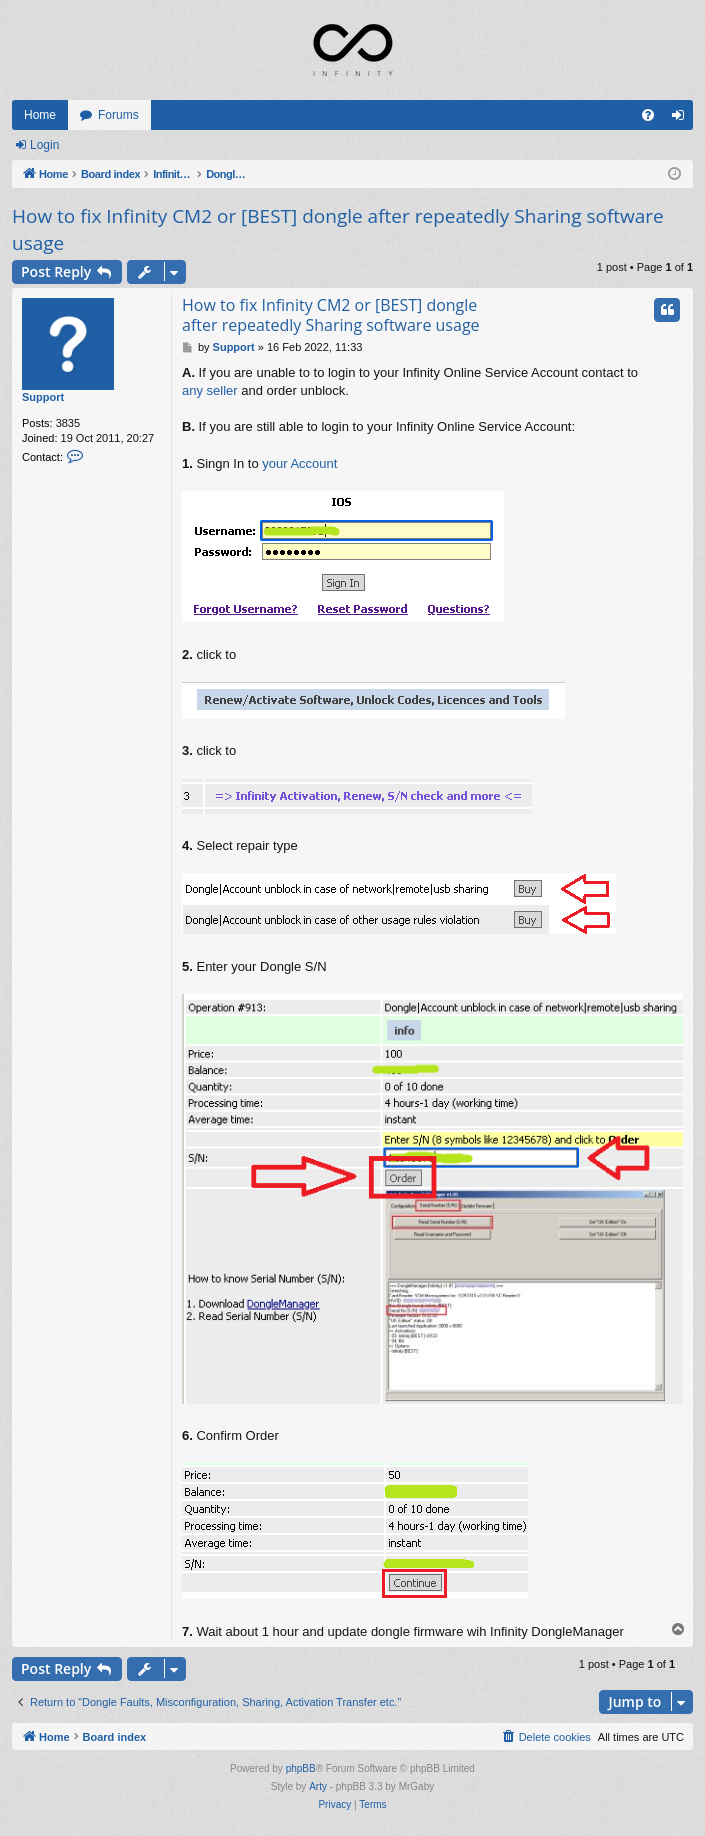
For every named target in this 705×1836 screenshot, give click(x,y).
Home (40, 115)
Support (43, 397)
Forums (118, 115)
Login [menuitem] (682, 119)
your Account (299, 463)
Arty (318, 1786)
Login (44, 145)
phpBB (301, 1768)
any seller (210, 390)
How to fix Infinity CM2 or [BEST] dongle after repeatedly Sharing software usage (338, 229)
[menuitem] (648, 115)
